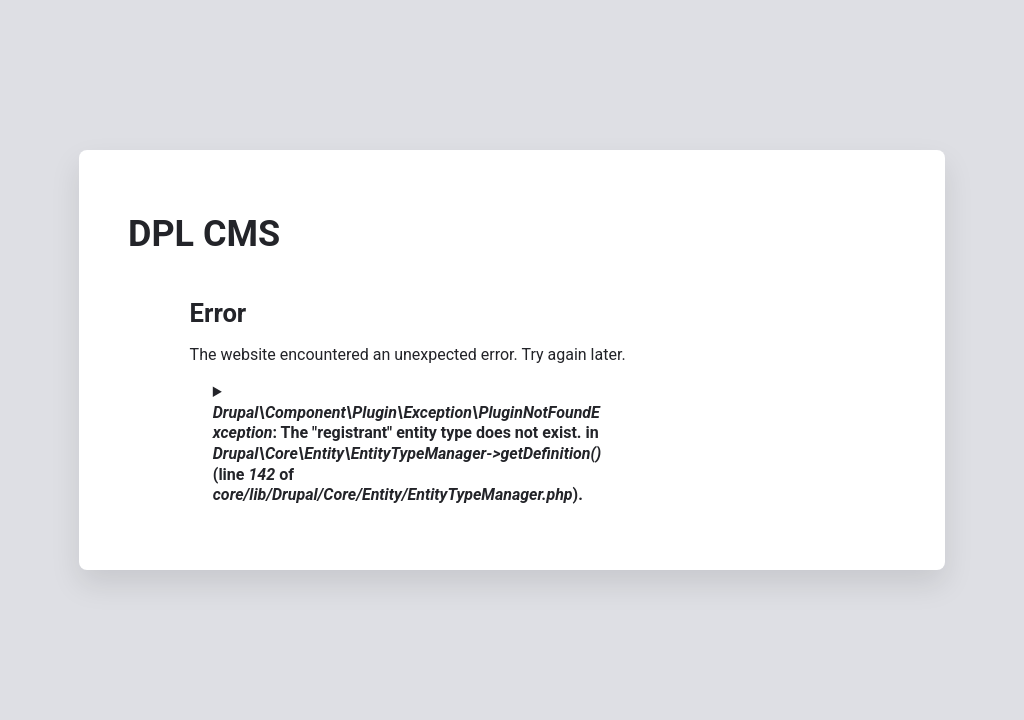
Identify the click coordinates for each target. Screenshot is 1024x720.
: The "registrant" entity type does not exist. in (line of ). (407, 454)
